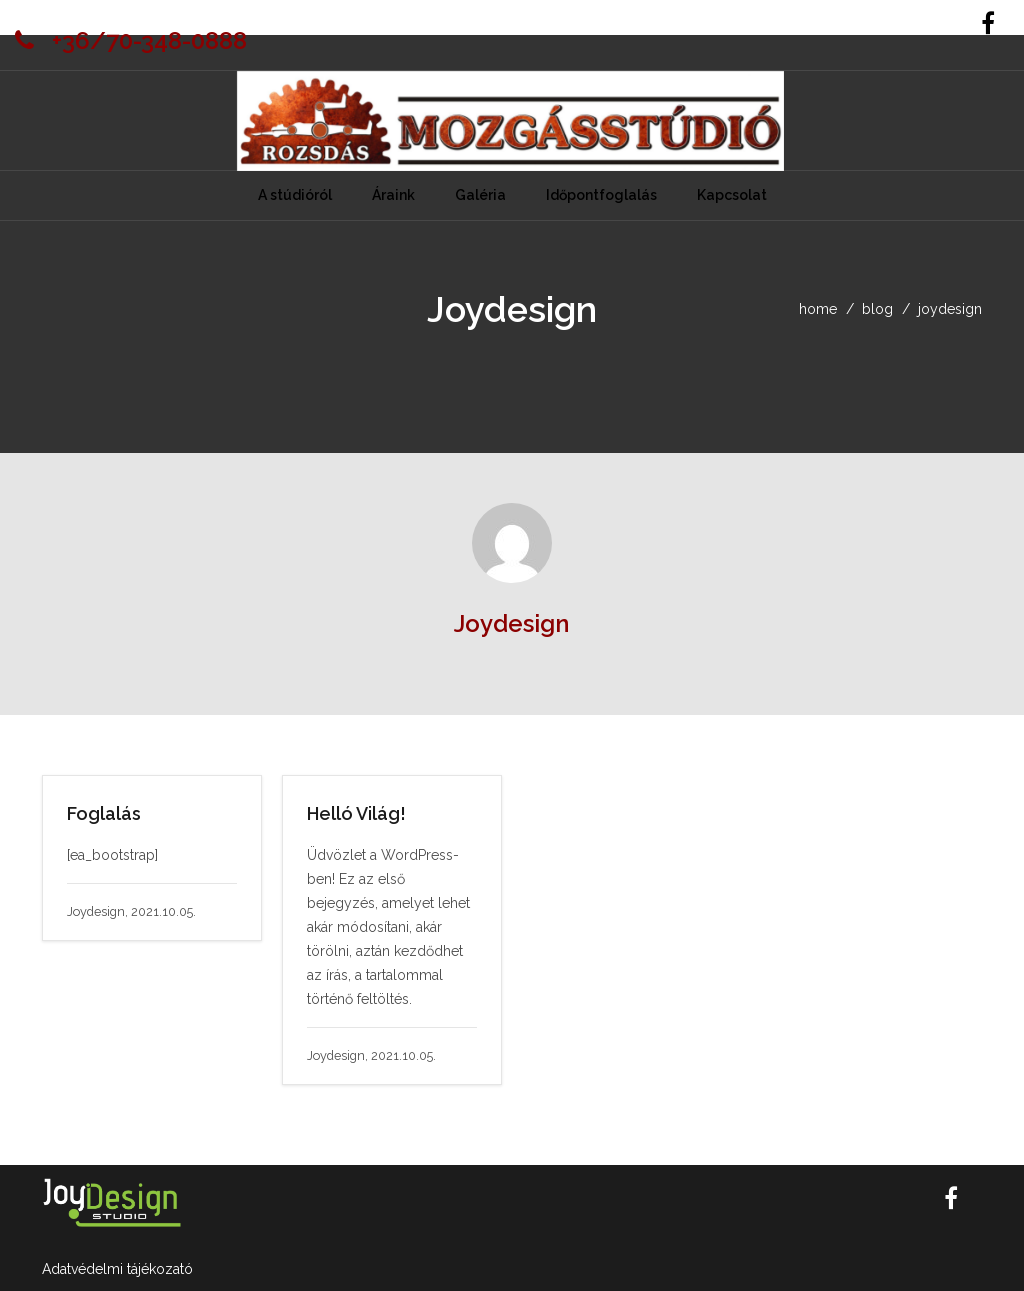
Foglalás (104, 813)
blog (877, 309)
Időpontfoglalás (601, 195)
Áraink (393, 195)
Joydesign (511, 623)
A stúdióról (295, 195)
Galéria (480, 195)
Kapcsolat (732, 195)
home (818, 309)
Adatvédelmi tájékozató (117, 1269)
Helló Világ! (356, 813)
